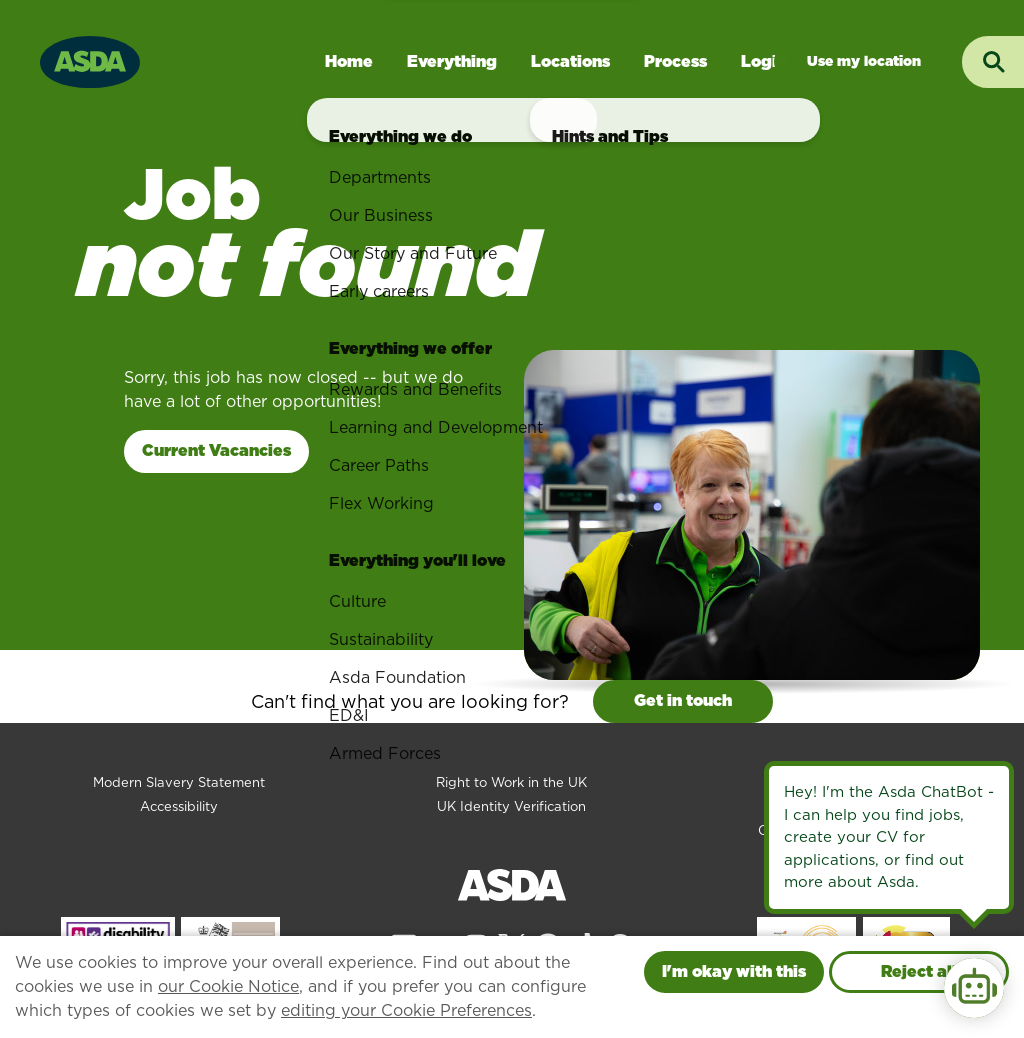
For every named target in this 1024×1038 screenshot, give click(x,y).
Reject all (919, 971)
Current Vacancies (216, 450)
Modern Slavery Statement (179, 782)
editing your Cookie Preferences (406, 1010)
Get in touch (683, 700)
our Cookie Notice (228, 986)
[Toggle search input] (993, 62)
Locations (570, 61)
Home (349, 61)
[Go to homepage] (90, 59)
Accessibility (179, 806)
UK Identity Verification (511, 806)
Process (675, 61)
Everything (452, 61)
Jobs (864, 61)
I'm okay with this (734, 971)
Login (764, 61)
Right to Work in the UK (511, 782)
